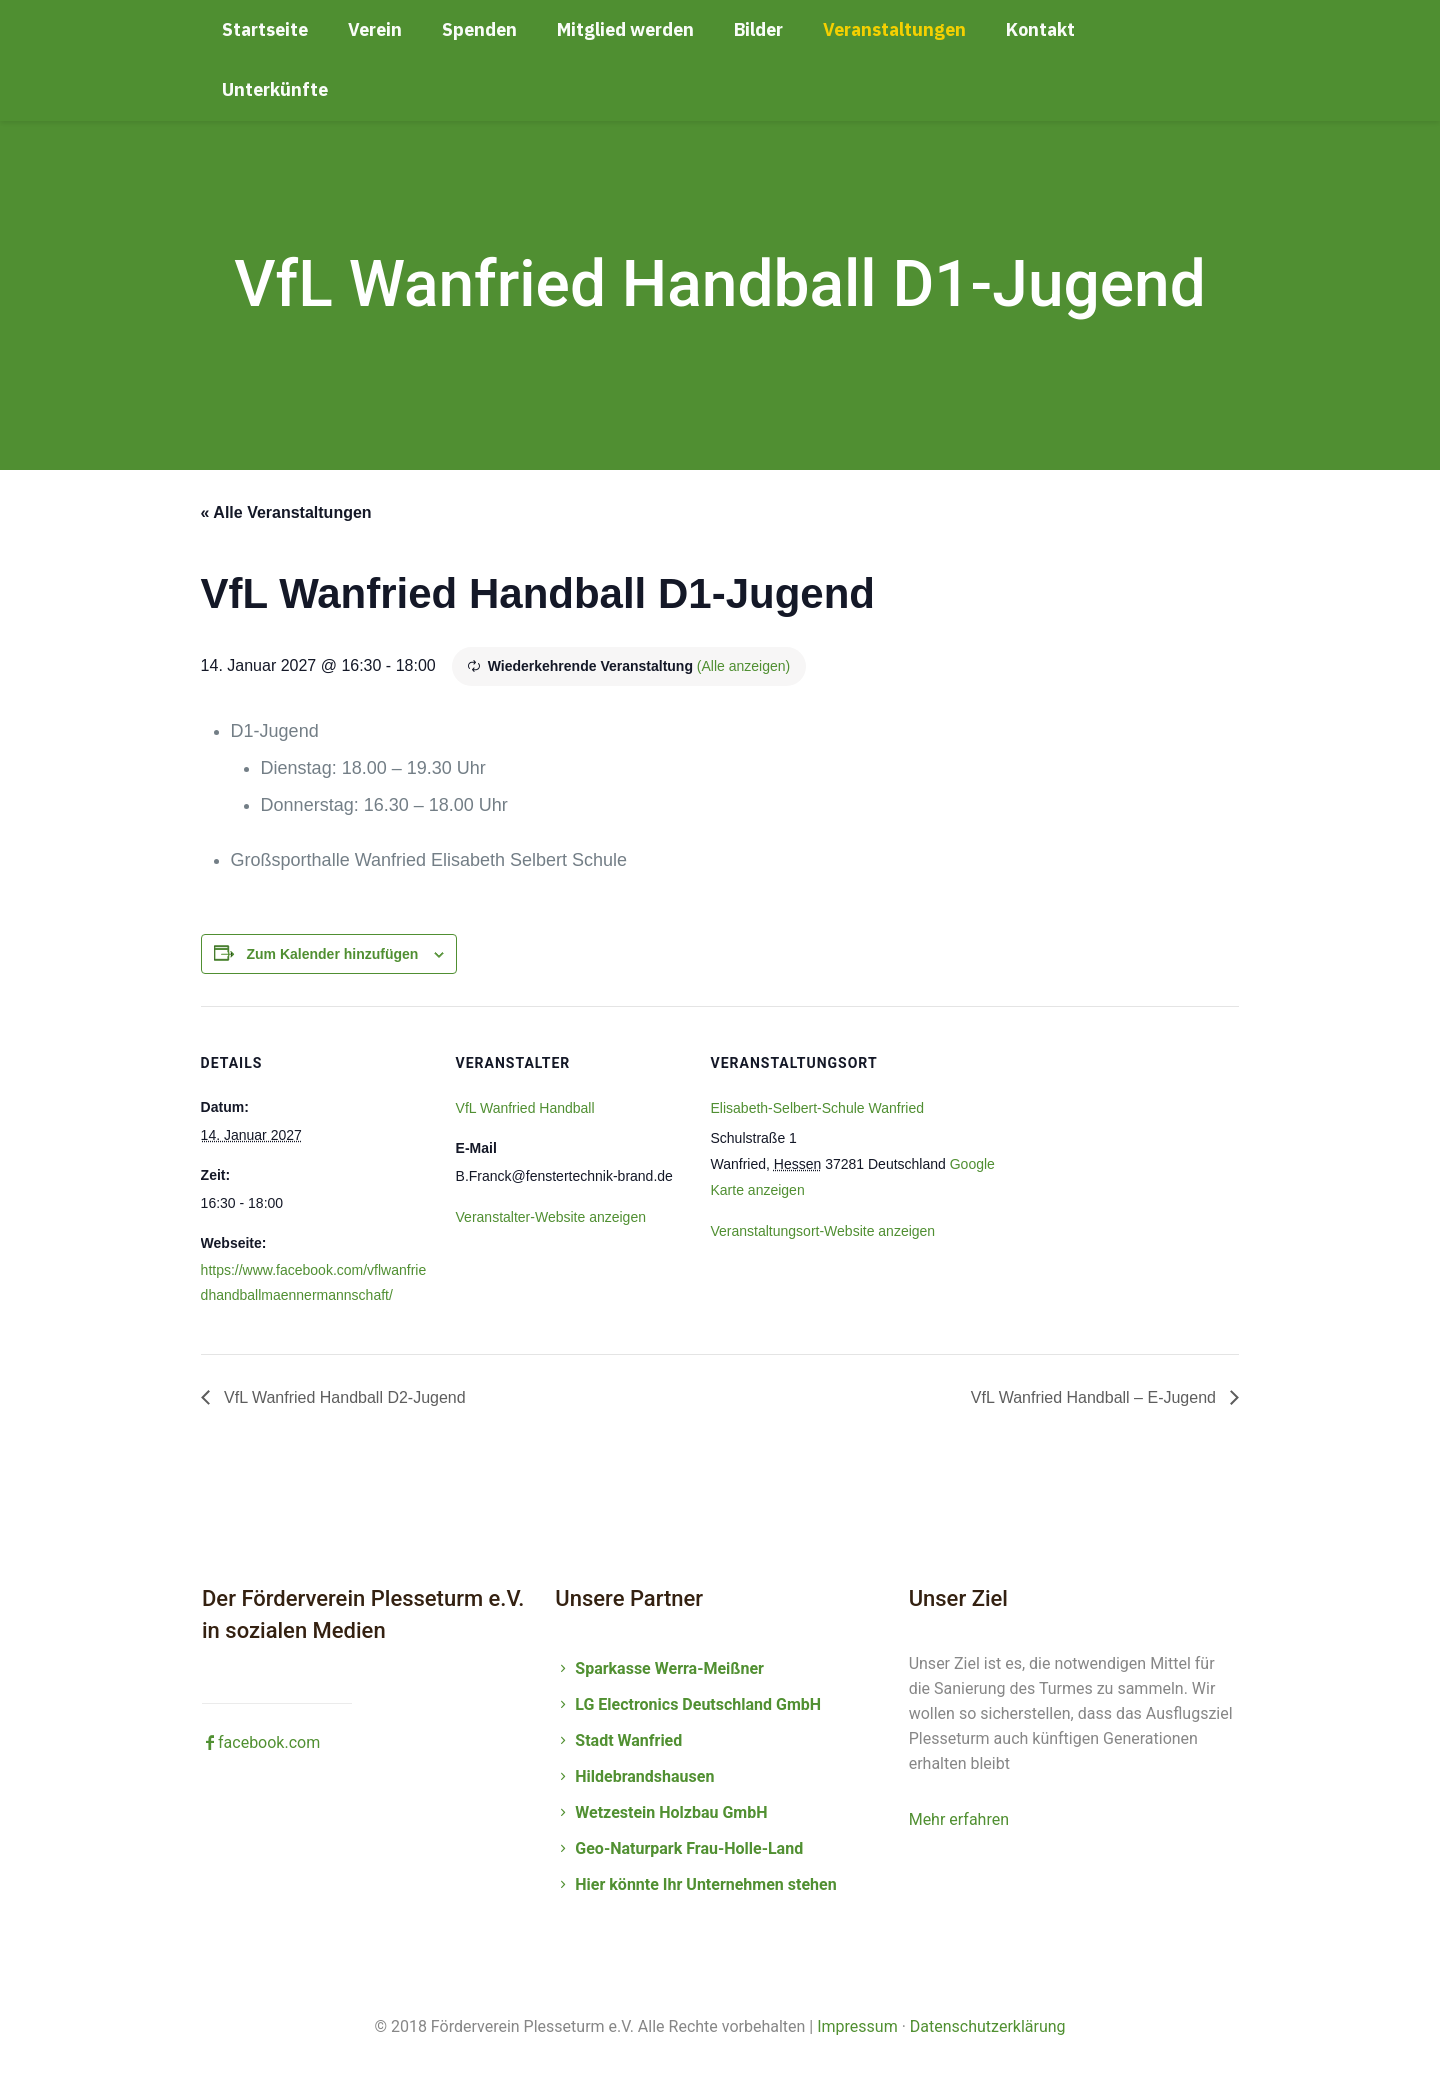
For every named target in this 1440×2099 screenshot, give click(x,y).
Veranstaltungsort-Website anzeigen (823, 1231)
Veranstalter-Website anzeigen (551, 1217)
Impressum (857, 2026)
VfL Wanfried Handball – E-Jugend (1096, 1397)
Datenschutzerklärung (988, 2026)
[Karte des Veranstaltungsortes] (1133, 1143)
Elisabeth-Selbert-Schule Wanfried (817, 1108)
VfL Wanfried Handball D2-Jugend (343, 1397)
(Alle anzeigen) (743, 666)
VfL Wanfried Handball (525, 1108)
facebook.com (261, 1742)
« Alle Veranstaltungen (286, 512)
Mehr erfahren (959, 1819)
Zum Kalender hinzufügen (332, 954)
